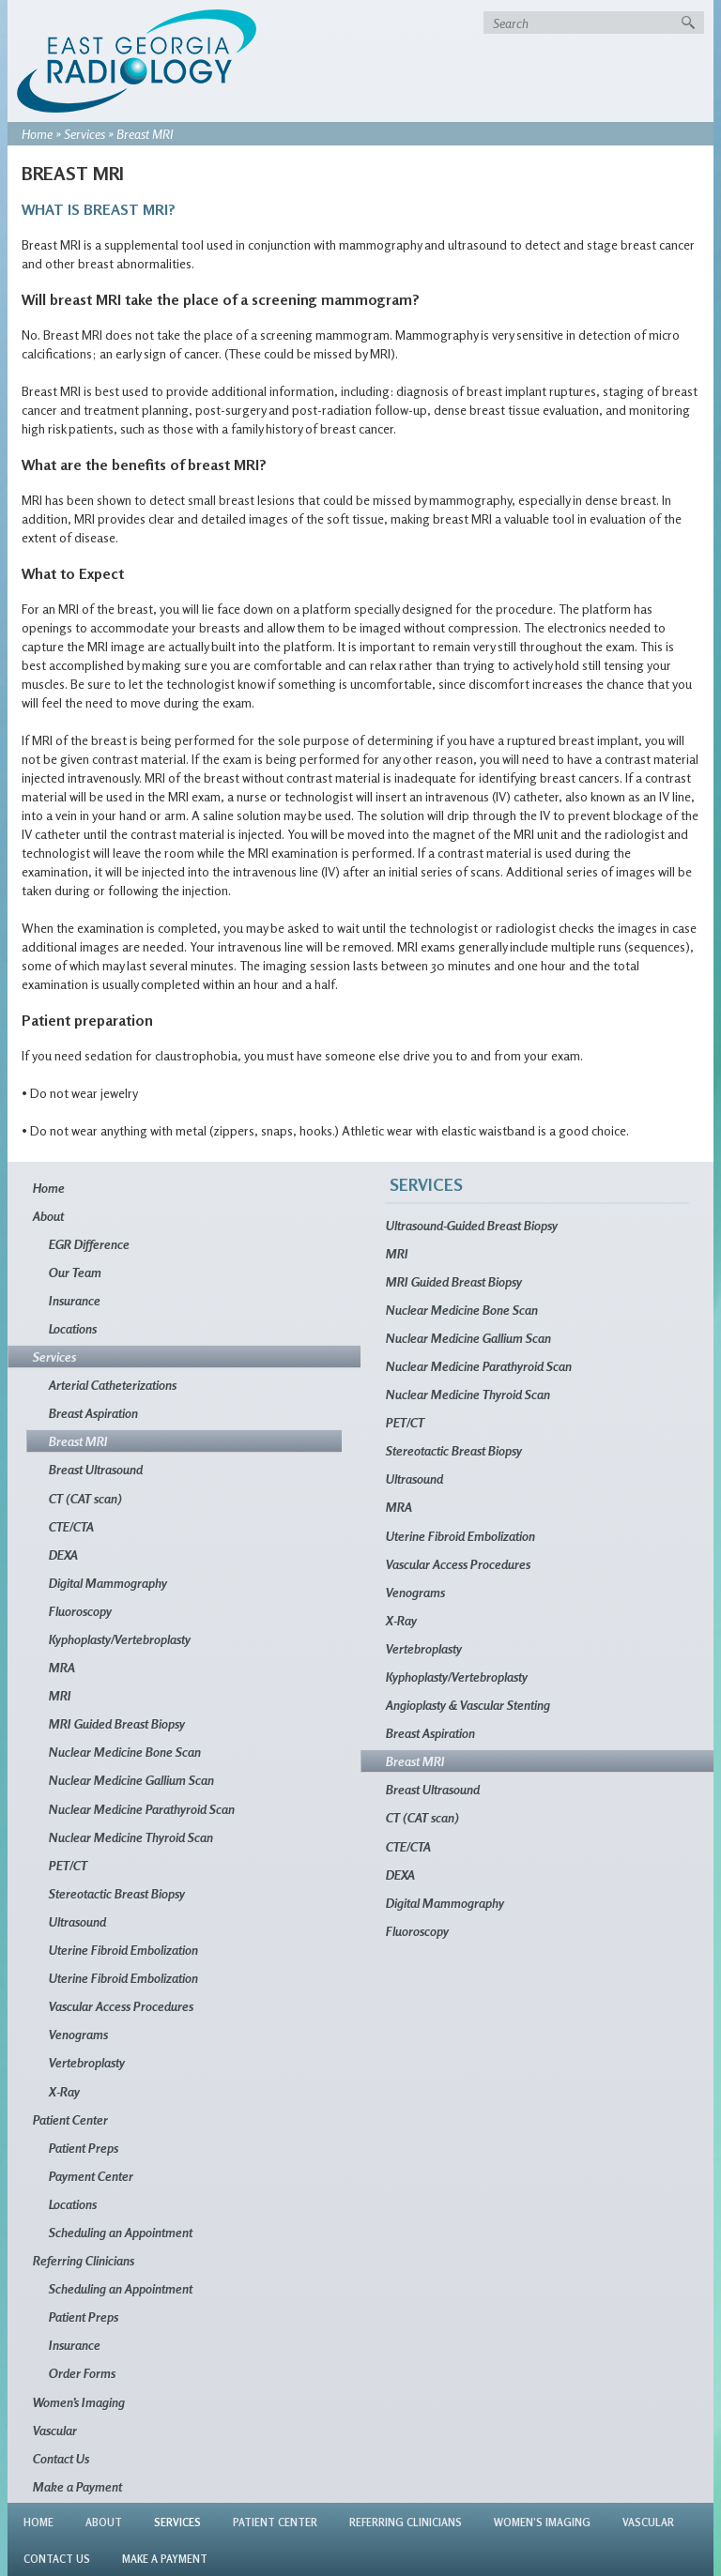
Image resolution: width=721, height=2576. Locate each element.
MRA (62, 1667)
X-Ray (64, 2091)
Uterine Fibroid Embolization (123, 1950)
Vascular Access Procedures (121, 2006)
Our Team (75, 1272)
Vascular (55, 2430)
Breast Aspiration (93, 1413)
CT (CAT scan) (85, 1498)
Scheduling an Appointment (120, 2232)
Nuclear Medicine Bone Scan (125, 1752)
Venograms (78, 2034)
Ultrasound (77, 1921)
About (48, 1216)
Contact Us (61, 2458)
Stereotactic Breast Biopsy (117, 1893)
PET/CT (68, 1865)
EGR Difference (89, 1244)
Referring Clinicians (83, 2260)
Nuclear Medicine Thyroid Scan (131, 1837)
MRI (60, 1695)
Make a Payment (77, 2486)
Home (37, 134)
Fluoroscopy (80, 1611)
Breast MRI (78, 1441)
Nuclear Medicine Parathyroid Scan (142, 1809)
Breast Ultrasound (96, 1469)
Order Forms (82, 2373)
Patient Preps (83, 2148)
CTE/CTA (71, 1526)
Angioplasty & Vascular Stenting (468, 1705)
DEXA (63, 1554)
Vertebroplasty (87, 2062)
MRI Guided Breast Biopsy (117, 1723)
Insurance (74, 1300)
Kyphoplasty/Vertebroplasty (120, 1639)
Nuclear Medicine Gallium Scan (131, 1780)
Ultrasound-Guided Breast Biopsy (472, 1225)
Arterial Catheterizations (112, 1385)
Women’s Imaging (79, 2402)
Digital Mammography (108, 1583)
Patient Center (70, 2119)
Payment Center (91, 2176)
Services (84, 134)
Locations (73, 1328)
